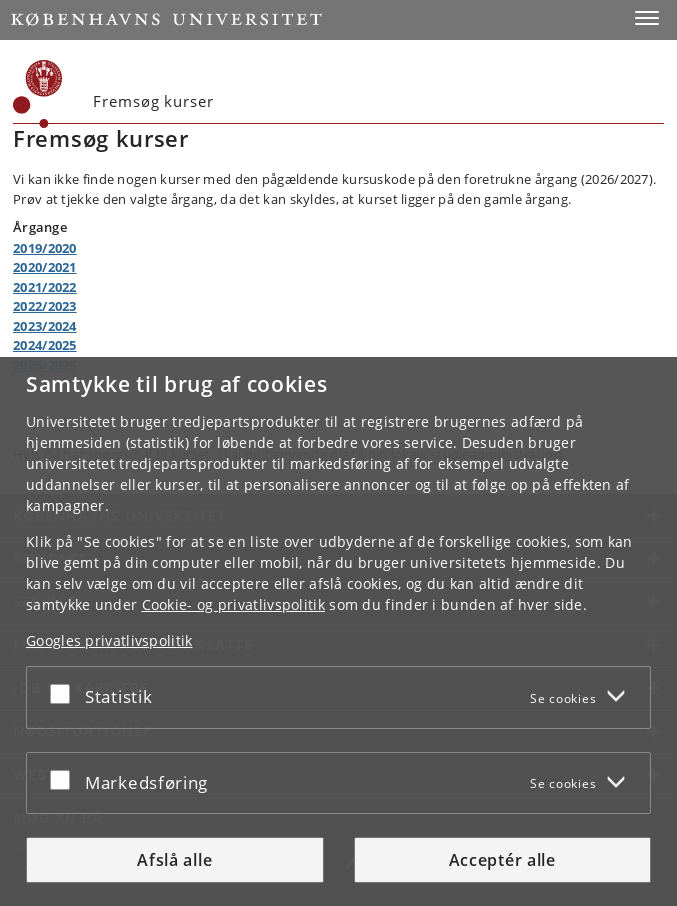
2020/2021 (45, 267)
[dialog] (338, 631)
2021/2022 (45, 287)
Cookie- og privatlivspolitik (233, 604)
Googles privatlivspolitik (109, 640)
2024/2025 (45, 345)
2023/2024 (45, 326)
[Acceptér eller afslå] (65, 693)
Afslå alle (174, 860)
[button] (647, 18)
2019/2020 (45, 248)
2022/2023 (45, 306)
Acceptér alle (502, 860)
